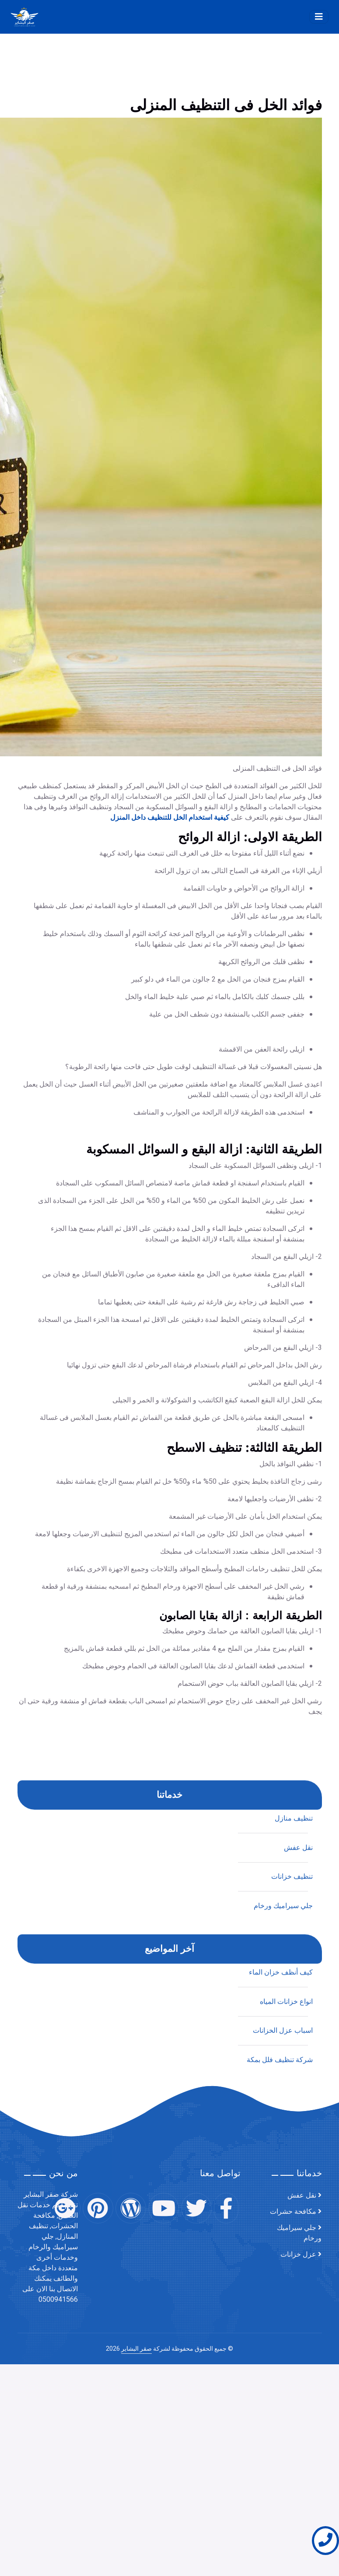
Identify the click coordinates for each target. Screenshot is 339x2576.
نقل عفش (301, 2195)
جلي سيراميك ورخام (299, 2233)
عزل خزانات (298, 2254)
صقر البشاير (136, 2348)
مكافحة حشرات (293, 2211)
